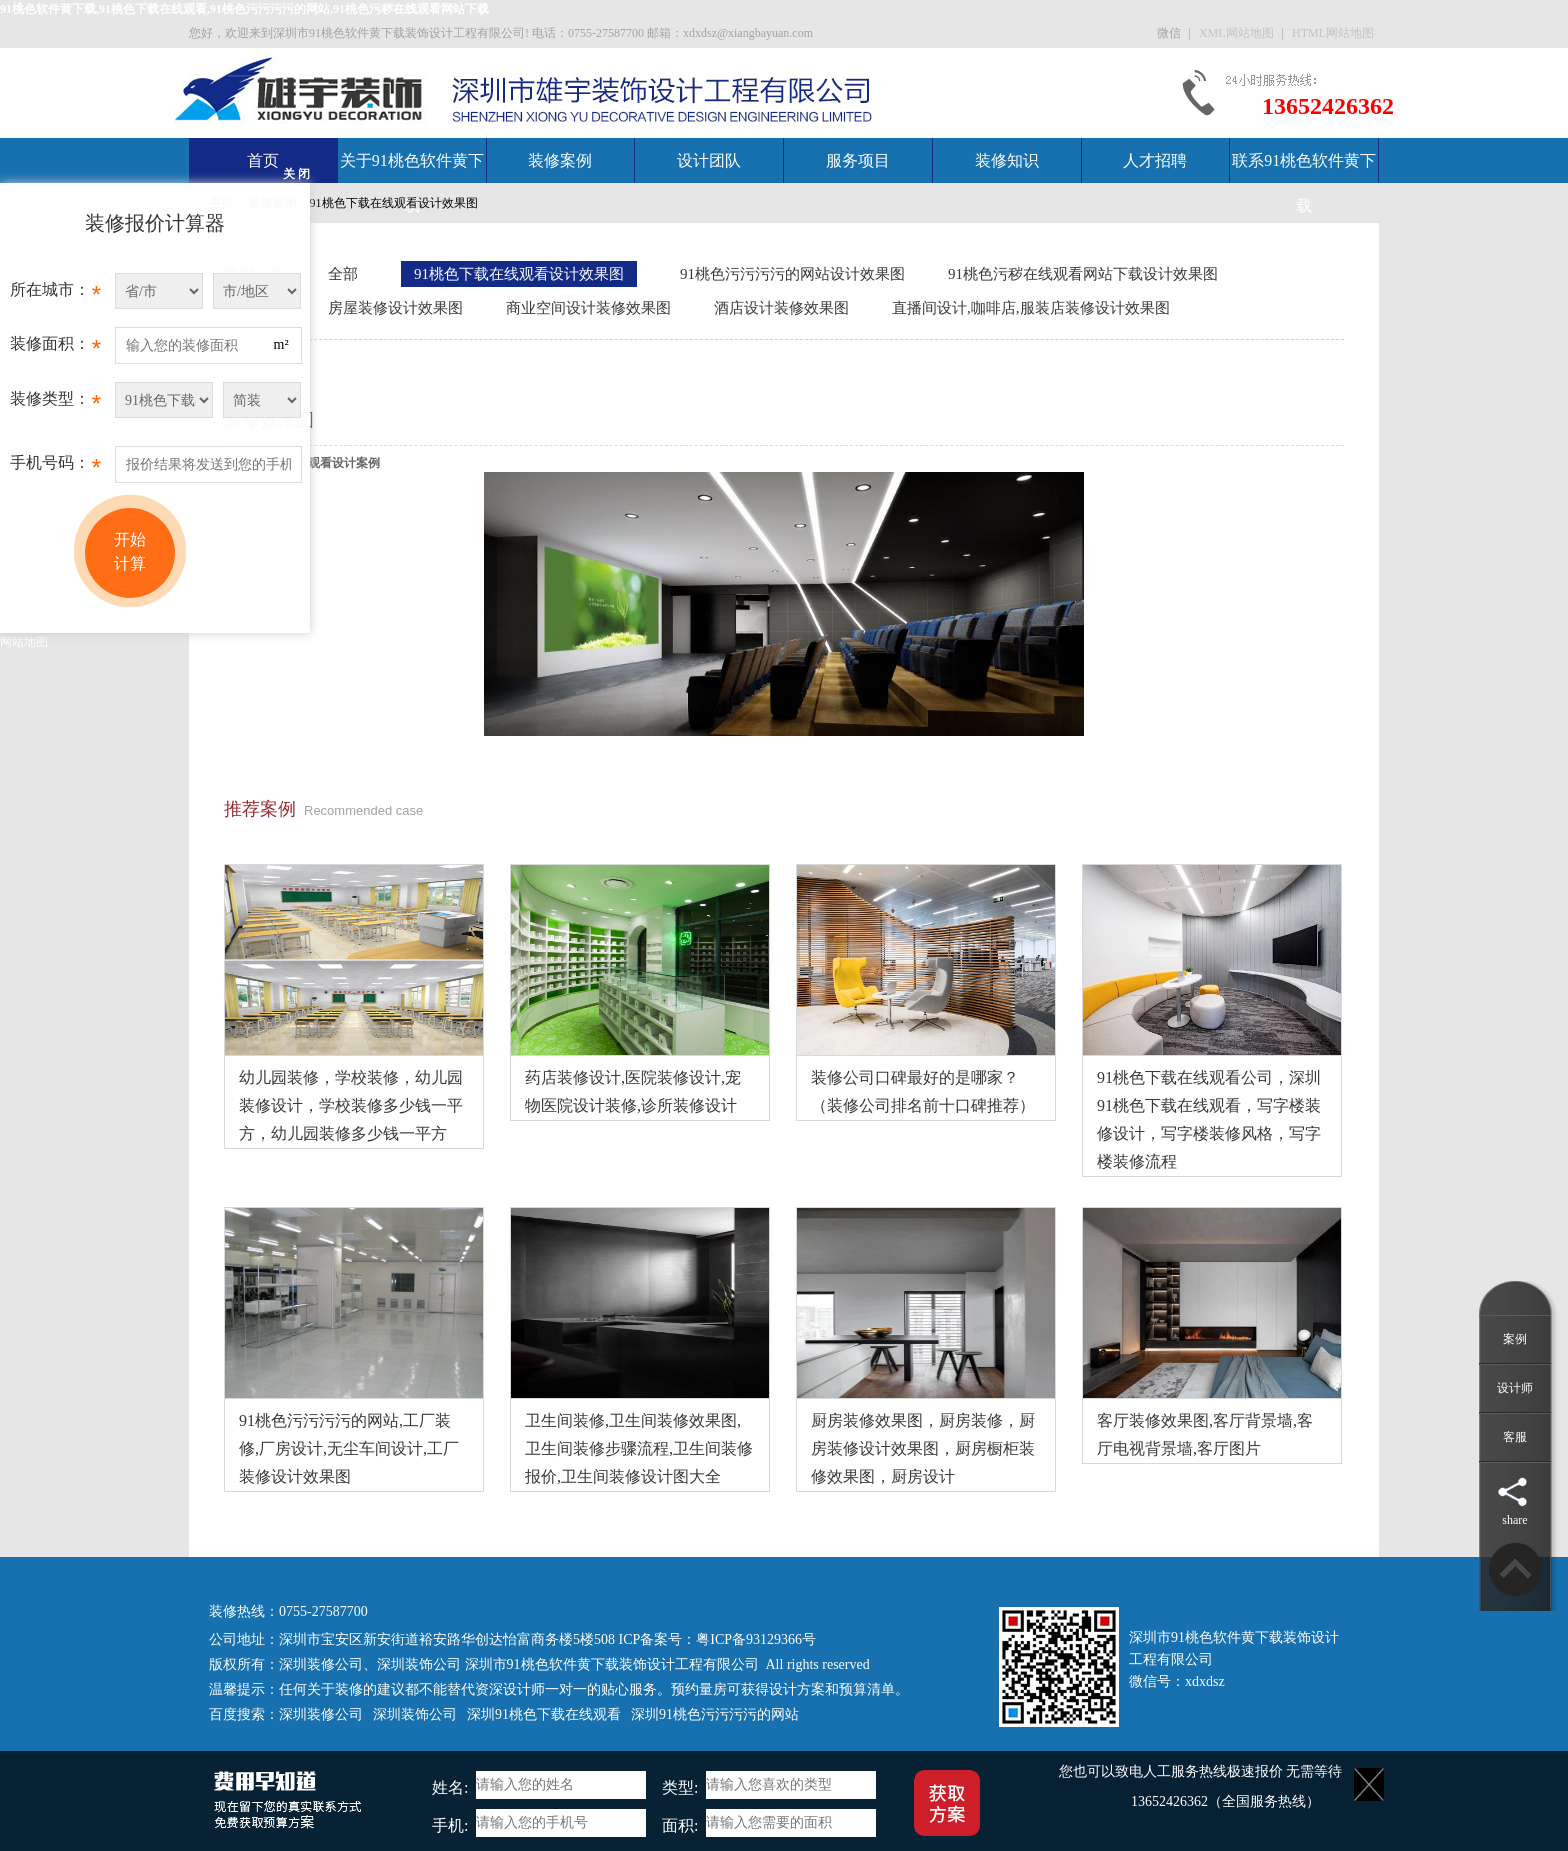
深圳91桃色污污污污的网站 (715, 1714)
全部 (343, 274)
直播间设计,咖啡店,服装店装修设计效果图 (1031, 308)
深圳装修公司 (321, 1664)
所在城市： (55, 295)
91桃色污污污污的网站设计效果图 (792, 274)
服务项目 (858, 160)
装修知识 (1007, 160)
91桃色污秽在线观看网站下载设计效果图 (1083, 274)
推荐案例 (260, 809)
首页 (263, 160)
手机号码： (55, 468)
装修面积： (55, 349)
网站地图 (24, 642)
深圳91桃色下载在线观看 (544, 1714)
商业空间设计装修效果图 (588, 308)
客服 (1515, 1437)
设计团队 (709, 160)
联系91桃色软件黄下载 (1304, 183)
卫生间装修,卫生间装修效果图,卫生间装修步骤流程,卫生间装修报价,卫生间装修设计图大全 (639, 1448)
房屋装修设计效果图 (395, 308)
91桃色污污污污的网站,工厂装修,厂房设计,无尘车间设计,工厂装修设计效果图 (349, 1448)
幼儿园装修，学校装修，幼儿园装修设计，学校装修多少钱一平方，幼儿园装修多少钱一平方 (351, 1105)
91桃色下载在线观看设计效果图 (394, 203)
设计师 (1515, 1388)
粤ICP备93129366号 (756, 1639)
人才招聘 (1155, 160)
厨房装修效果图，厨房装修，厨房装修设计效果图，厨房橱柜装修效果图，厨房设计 (923, 1448)
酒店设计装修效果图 (781, 308)
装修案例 (560, 160)
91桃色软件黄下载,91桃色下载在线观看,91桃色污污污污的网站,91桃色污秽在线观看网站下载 (244, 9)
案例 (1515, 1339)
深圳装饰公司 (419, 1664)
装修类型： (55, 404)
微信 (1170, 33)
